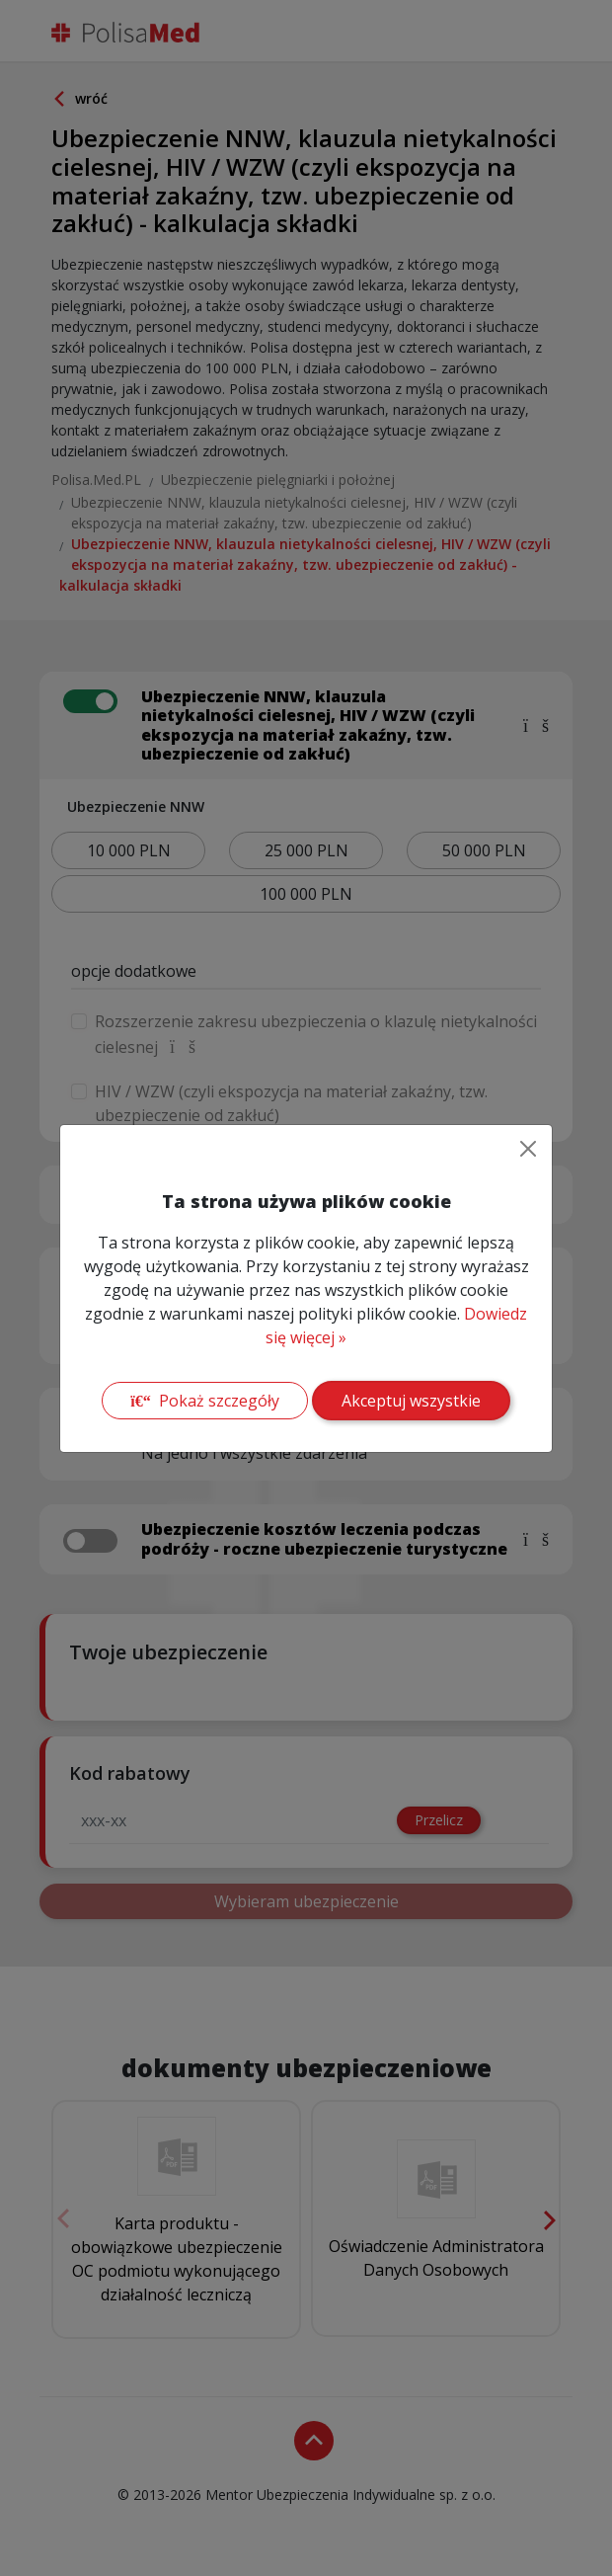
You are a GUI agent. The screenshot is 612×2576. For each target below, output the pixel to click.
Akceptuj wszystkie (411, 1400)
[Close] (528, 1149)
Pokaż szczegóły (204, 1400)
